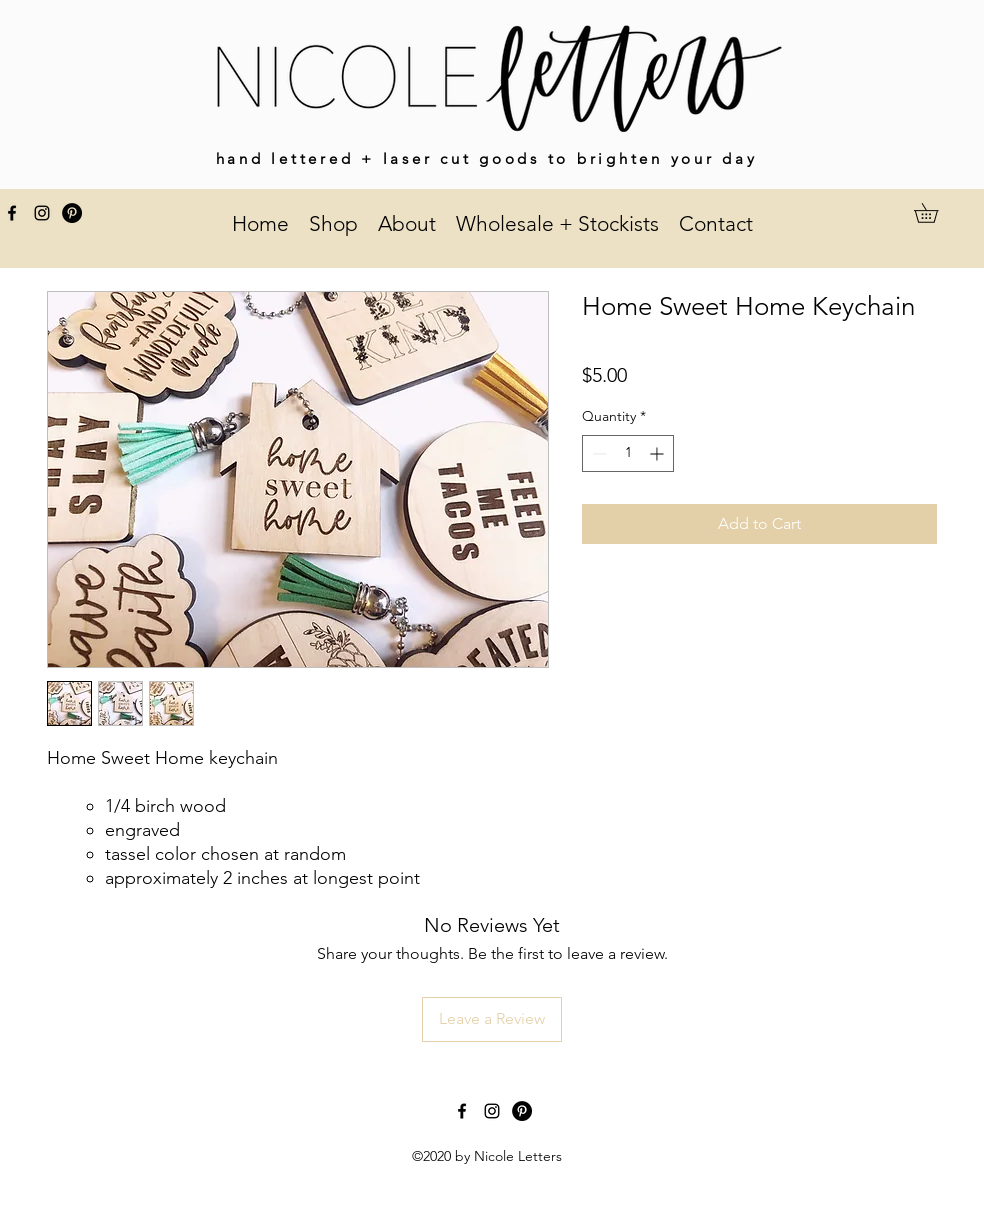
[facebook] (12, 213)
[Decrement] (597, 453)
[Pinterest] (72, 213)
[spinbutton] (628, 453)
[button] (935, 213)
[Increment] (658, 453)
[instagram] (42, 213)
